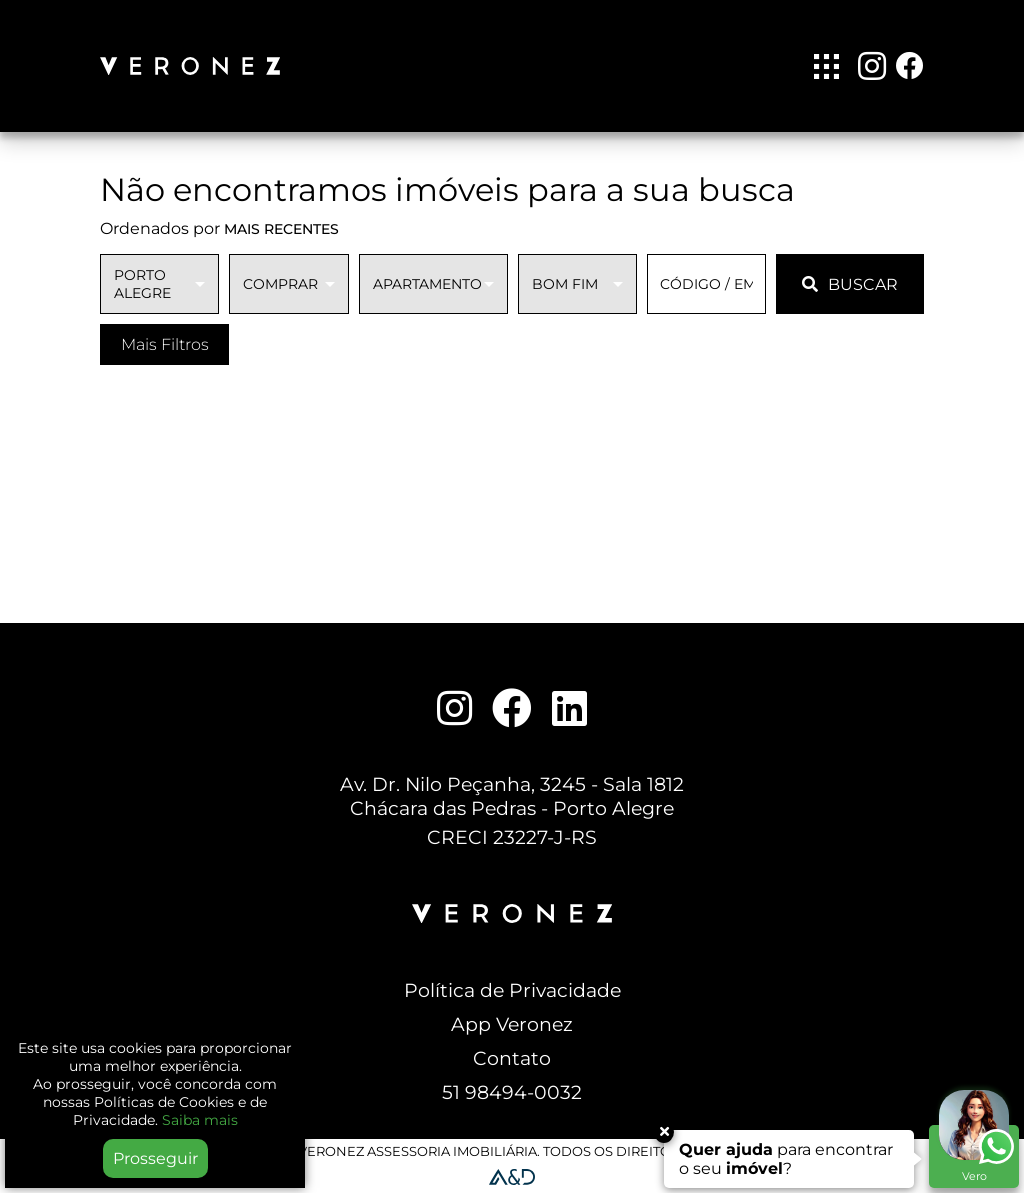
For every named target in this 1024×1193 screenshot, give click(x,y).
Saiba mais (200, 1120)
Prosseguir (155, 1158)
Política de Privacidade (512, 990)
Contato (512, 1058)
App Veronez (512, 1024)
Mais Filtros (165, 344)
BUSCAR (850, 284)
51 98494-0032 (512, 1092)
